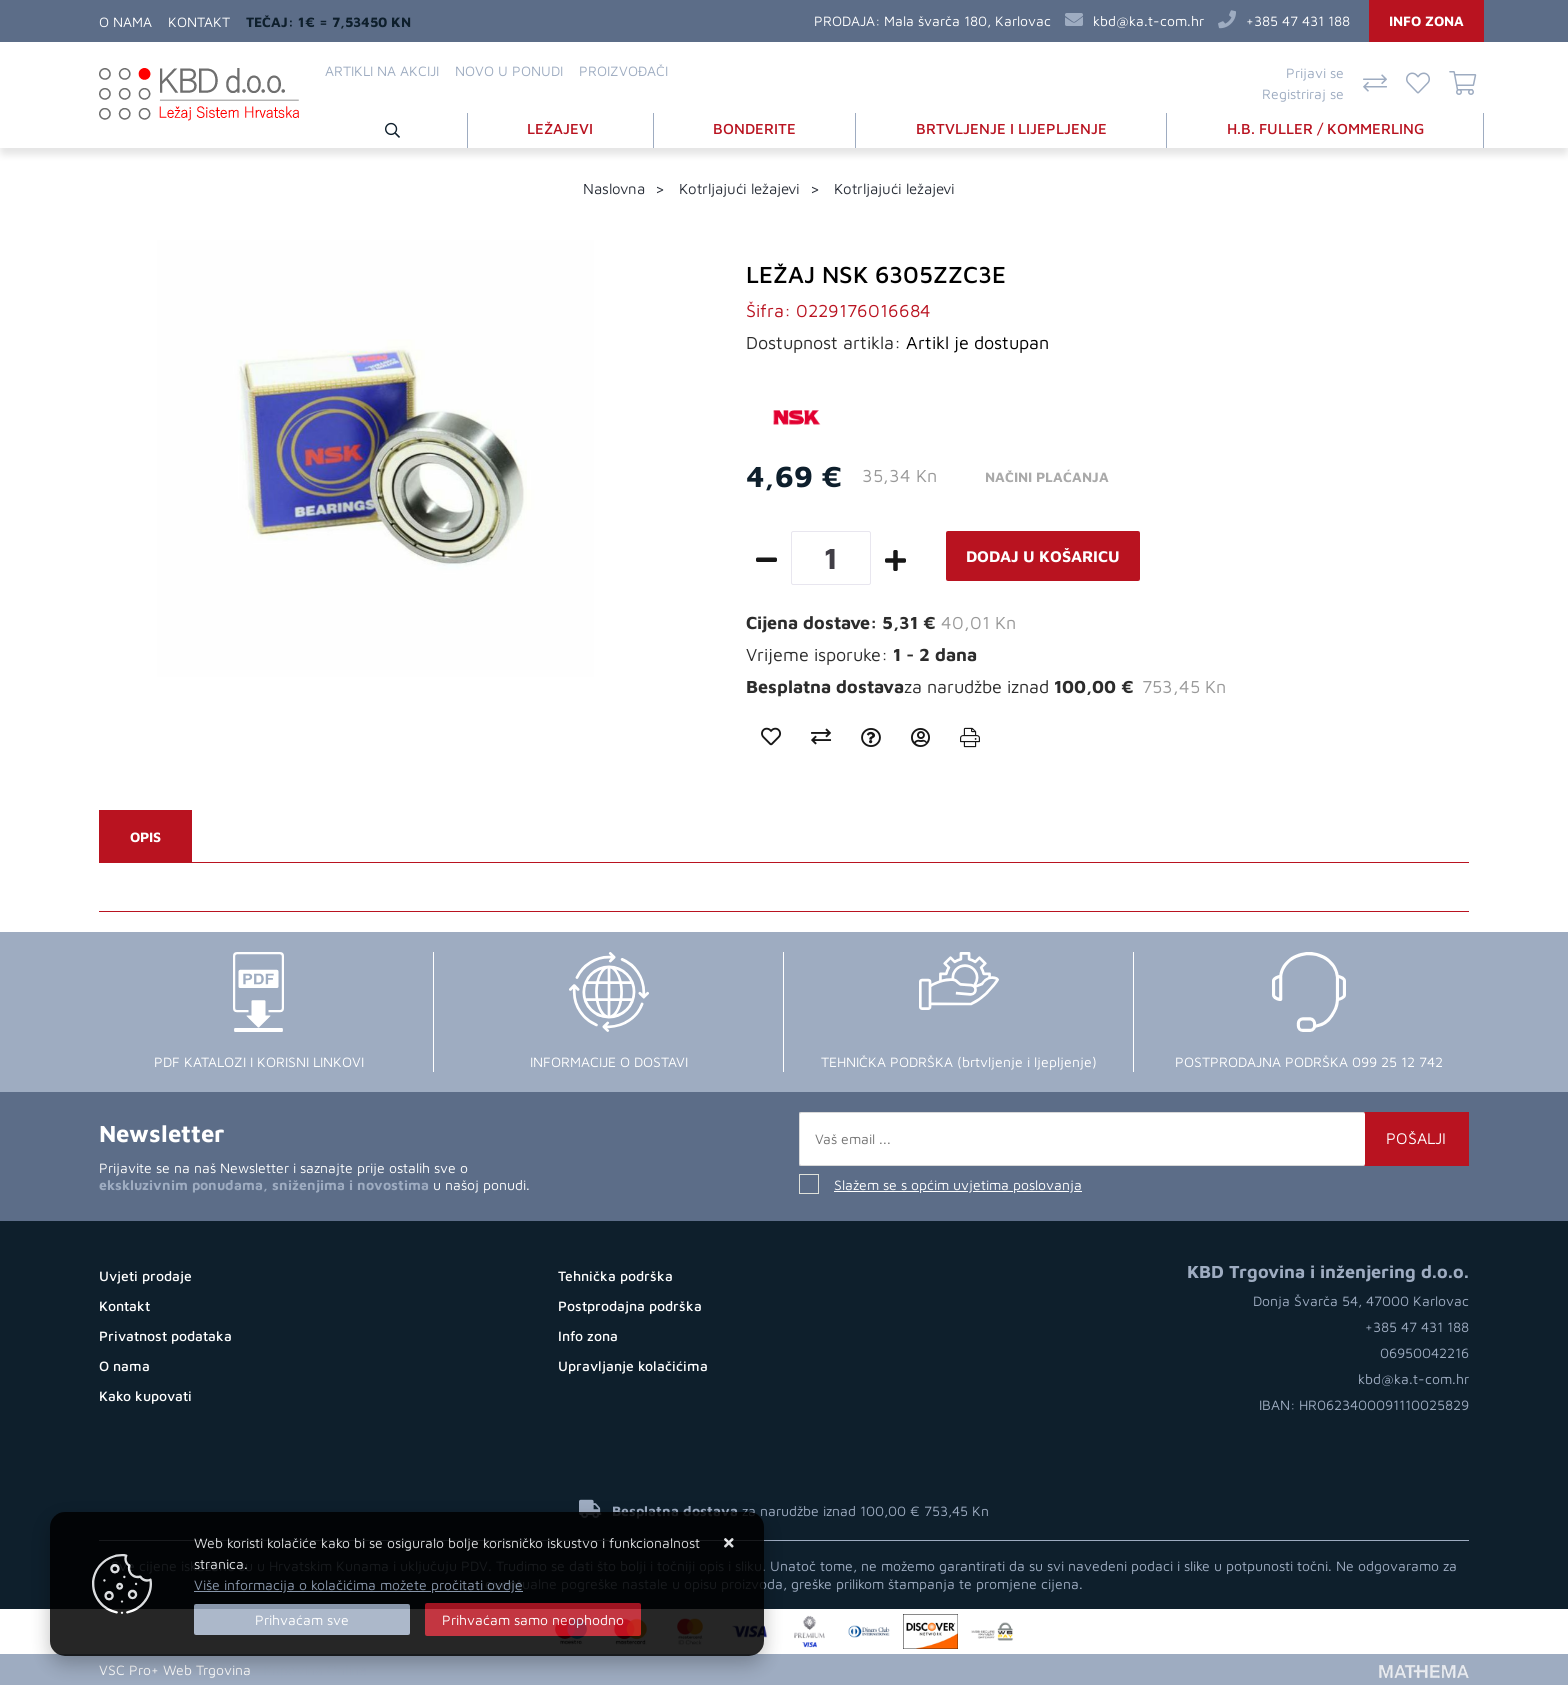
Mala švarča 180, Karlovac (967, 20)
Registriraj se (1303, 93)
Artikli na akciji (382, 70)
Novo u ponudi (509, 70)
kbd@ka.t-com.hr (1148, 20)
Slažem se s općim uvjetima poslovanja (958, 1185)
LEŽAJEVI (560, 128)
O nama (125, 21)
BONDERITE (754, 128)
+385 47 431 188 (1298, 20)
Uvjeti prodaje (145, 1276)
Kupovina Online (315, 1670)
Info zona (1426, 20)
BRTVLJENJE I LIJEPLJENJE (1011, 128)
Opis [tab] (145, 837)
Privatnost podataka (165, 1336)
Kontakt (199, 21)
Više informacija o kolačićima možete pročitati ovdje (358, 1584)
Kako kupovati (145, 1396)
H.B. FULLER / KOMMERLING (1325, 128)
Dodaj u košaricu (1043, 557)
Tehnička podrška (615, 1276)
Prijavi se (1315, 72)
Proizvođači (623, 70)
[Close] (302, 1619)
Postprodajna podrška (630, 1306)
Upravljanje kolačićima (633, 1366)
